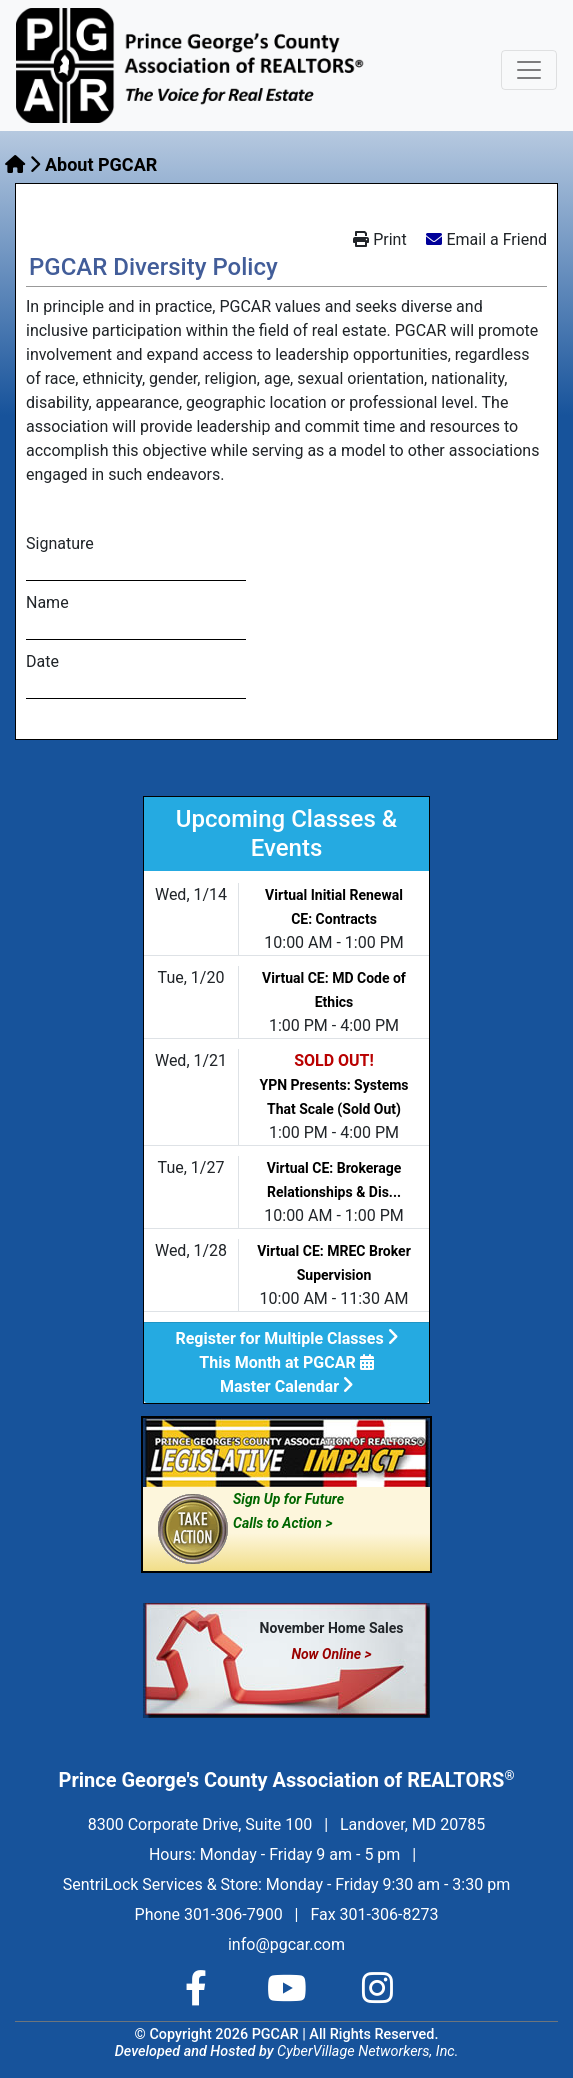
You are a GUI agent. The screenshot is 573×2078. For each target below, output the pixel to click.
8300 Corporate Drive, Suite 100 (200, 1824)
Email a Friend (496, 239)
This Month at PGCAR (286, 1362)
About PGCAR (101, 164)
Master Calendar (286, 1386)
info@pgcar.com (286, 1944)
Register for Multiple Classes (286, 1338)
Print (379, 239)
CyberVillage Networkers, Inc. (367, 2051)
